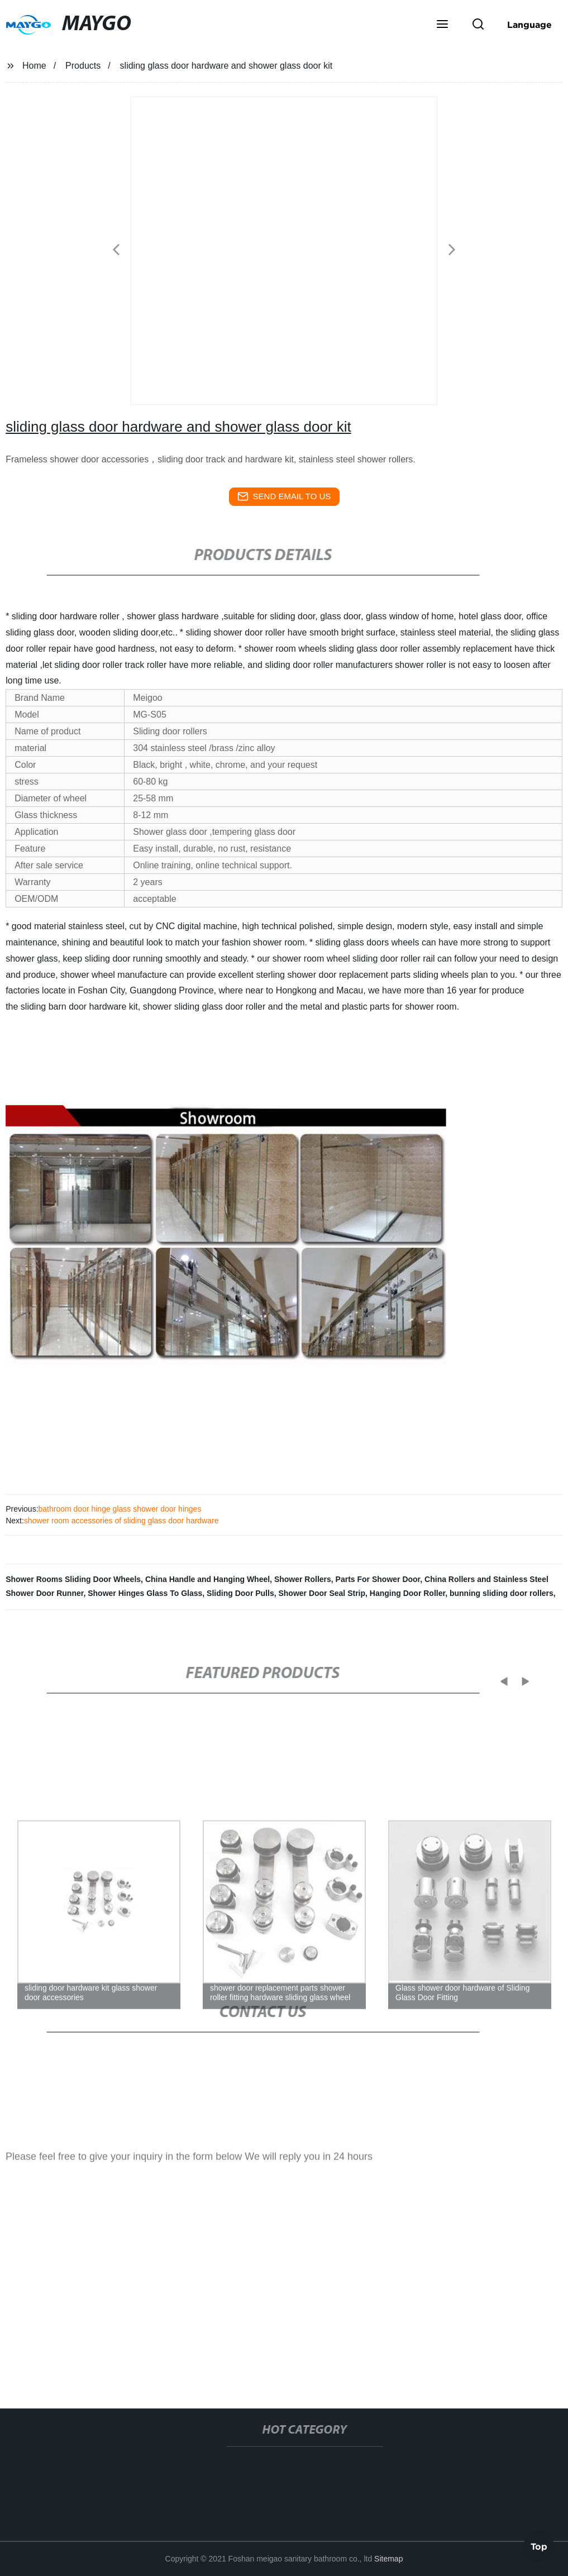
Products (83, 65)
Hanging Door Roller (407, 1593)
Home (34, 65)
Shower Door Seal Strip (321, 1593)
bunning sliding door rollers (501, 1593)
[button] (442, 25)
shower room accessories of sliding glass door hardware (121, 1520)
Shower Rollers (302, 1579)
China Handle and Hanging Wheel (207, 1579)
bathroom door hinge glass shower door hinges (120, 1508)
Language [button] (529, 25)
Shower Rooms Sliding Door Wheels (73, 1579)
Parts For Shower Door (378, 1579)
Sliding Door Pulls (240, 1593)
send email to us (284, 496)
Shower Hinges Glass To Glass (145, 1593)
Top (539, 2545)
